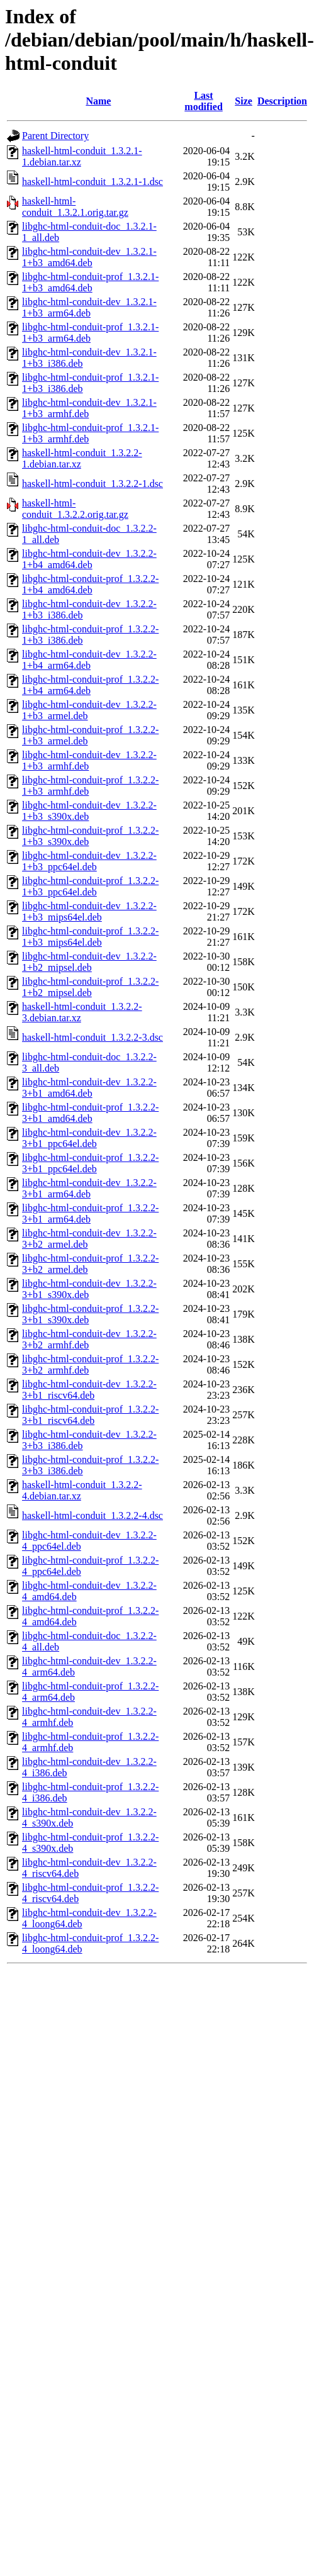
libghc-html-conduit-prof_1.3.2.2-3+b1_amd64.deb (90, 1113)
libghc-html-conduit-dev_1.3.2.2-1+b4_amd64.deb (89, 559)
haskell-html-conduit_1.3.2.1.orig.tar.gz (75, 207)
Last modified (203, 101)
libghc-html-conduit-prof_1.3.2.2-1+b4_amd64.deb (90, 584)
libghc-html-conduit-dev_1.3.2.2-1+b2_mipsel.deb (89, 962)
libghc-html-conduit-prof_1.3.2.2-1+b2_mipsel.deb (90, 987)
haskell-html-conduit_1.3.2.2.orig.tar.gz (75, 509)
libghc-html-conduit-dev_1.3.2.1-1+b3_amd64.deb (89, 257)
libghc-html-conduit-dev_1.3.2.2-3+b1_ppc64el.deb (89, 1138)
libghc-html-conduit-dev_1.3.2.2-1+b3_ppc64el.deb (89, 861)
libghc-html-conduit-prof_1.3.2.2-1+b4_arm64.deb (90, 685)
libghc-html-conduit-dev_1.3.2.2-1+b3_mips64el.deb (89, 911)
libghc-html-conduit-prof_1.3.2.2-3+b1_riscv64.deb (90, 1415)
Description (282, 101)
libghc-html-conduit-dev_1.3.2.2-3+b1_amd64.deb (89, 1088)
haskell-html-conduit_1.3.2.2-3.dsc (92, 1037)
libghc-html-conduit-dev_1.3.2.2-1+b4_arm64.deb (89, 660)
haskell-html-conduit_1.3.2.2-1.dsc (92, 483)
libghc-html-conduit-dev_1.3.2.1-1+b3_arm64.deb (89, 307)
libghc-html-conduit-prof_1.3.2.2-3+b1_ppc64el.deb (90, 1163)
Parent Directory (55, 135)
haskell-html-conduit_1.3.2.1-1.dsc (92, 181)
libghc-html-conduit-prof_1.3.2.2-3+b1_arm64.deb (90, 1213)
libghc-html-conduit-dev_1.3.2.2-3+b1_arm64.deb (89, 1188)
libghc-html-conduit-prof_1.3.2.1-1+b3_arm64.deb (90, 333)
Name (98, 101)
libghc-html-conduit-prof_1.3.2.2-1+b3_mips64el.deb (90, 937)
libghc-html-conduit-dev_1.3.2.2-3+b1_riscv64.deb (89, 1390)
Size (243, 101)
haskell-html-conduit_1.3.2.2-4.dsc (92, 1515)
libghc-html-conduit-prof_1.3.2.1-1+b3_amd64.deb (90, 282)
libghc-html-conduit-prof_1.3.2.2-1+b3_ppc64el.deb (90, 886)
